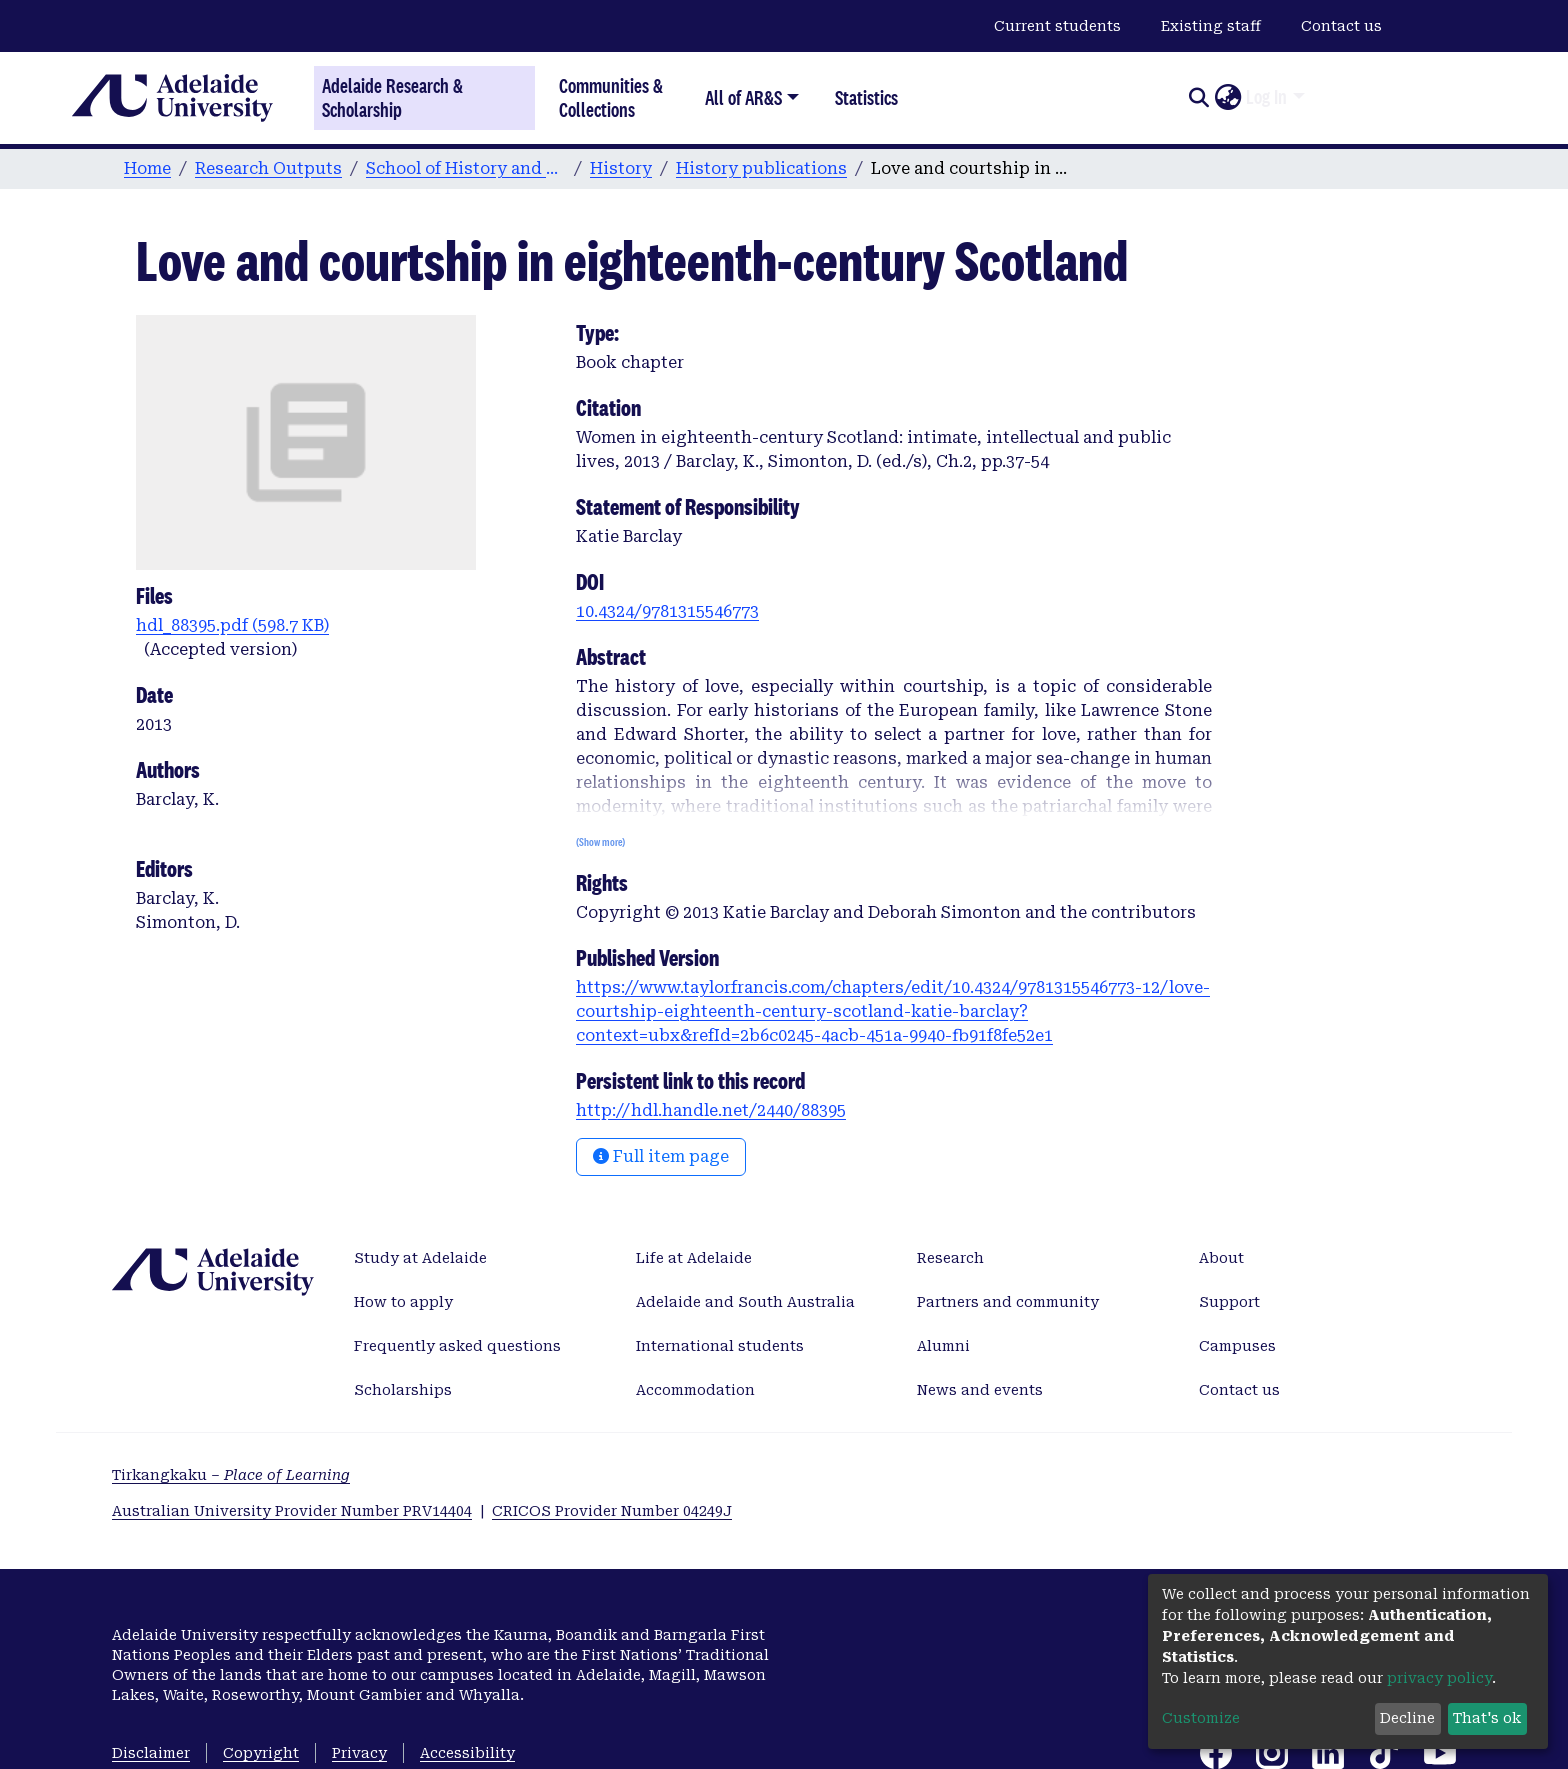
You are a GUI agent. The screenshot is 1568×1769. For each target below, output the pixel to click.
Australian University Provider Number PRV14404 (292, 1511)
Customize (1201, 1718)
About (1221, 1258)
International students (720, 1346)
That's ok (1487, 1718)
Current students (1057, 26)
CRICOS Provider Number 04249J (612, 1511)
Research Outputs (268, 168)
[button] (1227, 98)
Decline (1407, 1718)
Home (147, 168)
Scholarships (403, 1390)
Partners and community (1008, 1302)
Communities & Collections (611, 97)
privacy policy (1439, 1678)
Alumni (943, 1346)
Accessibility (467, 1753)
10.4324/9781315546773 (667, 611)
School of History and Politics (466, 168)
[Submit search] (1198, 98)
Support (1229, 1302)
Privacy (359, 1753)
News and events (980, 1390)
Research (950, 1258)
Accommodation (695, 1390)
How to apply (403, 1302)
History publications (761, 168)
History (621, 168)
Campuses (1237, 1346)
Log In (1266, 97)
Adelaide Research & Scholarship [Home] (392, 98)
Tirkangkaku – (231, 1475)
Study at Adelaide (420, 1258)
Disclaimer (151, 1753)
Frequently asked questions (457, 1346)
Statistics (866, 97)
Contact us (1341, 26)
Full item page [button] (661, 1156)
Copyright (261, 1753)
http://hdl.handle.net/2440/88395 (711, 1110)
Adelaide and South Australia (745, 1302)
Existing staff (1211, 26)
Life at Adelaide (694, 1258)
